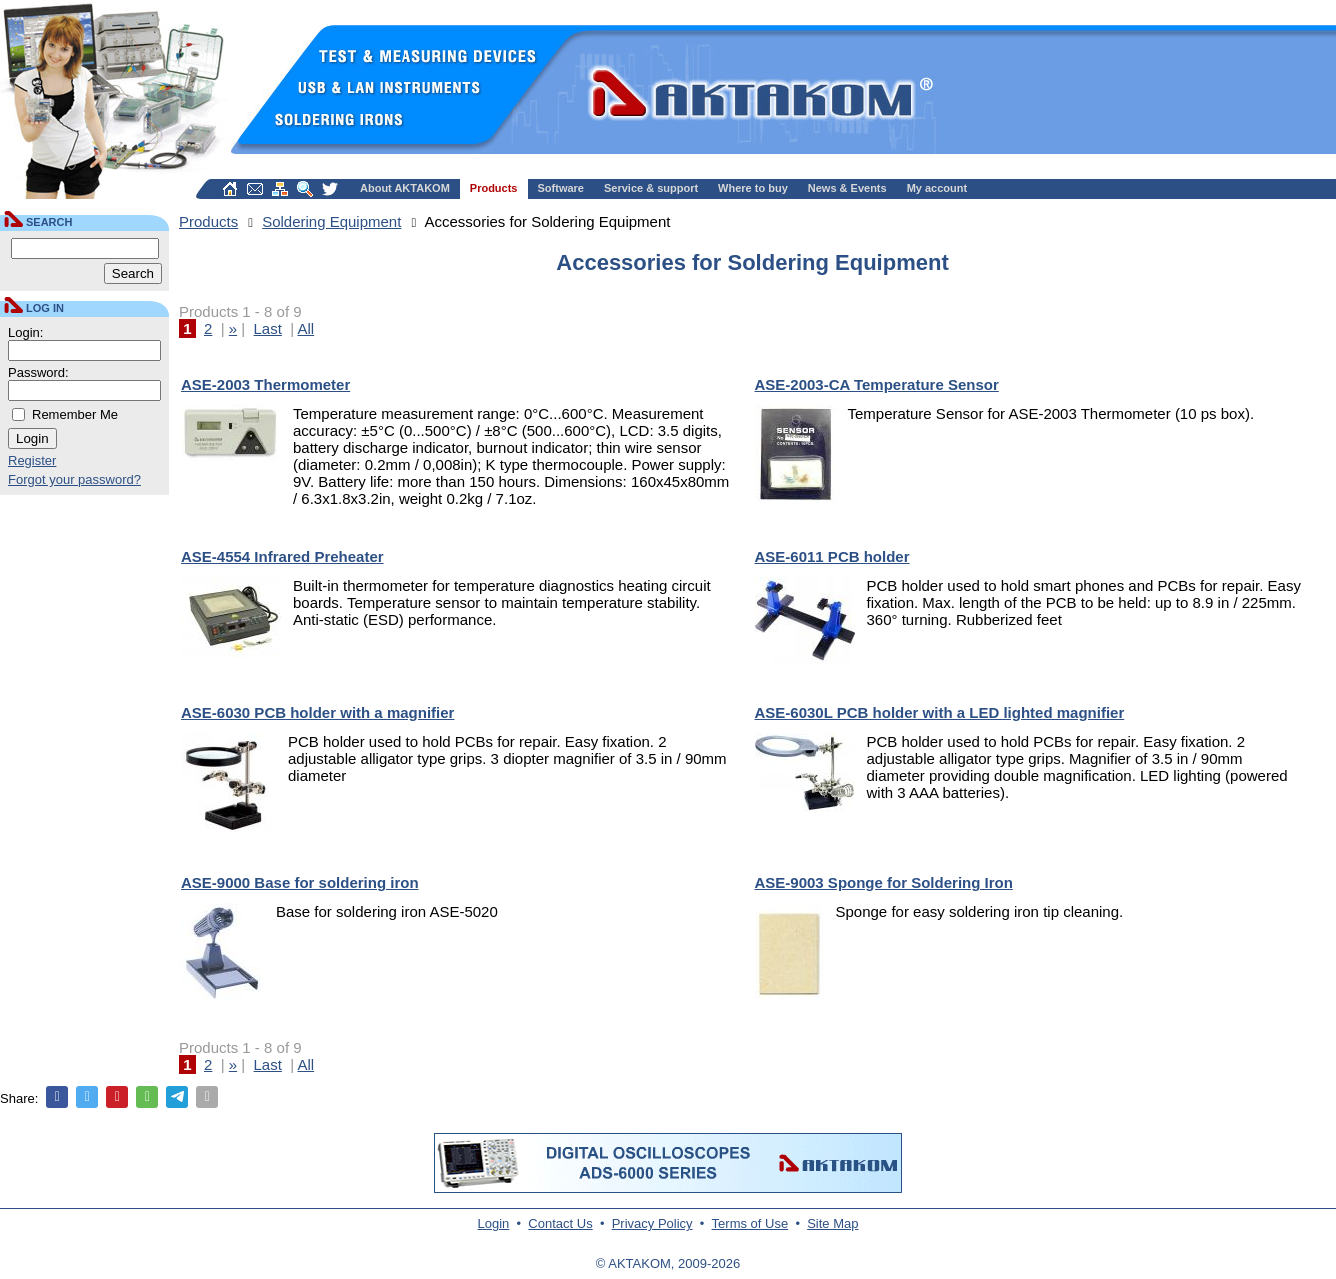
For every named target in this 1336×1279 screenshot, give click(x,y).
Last (268, 328)
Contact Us (560, 1223)
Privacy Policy (652, 1223)
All (305, 328)
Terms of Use (750, 1223)
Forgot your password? (74, 479)
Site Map (832, 1223)
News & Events (847, 188)
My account (937, 188)
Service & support (651, 188)
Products (494, 188)
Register (32, 460)
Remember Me (75, 414)
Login (494, 1223)
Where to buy (753, 188)
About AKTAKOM (405, 188)
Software (561, 188)
